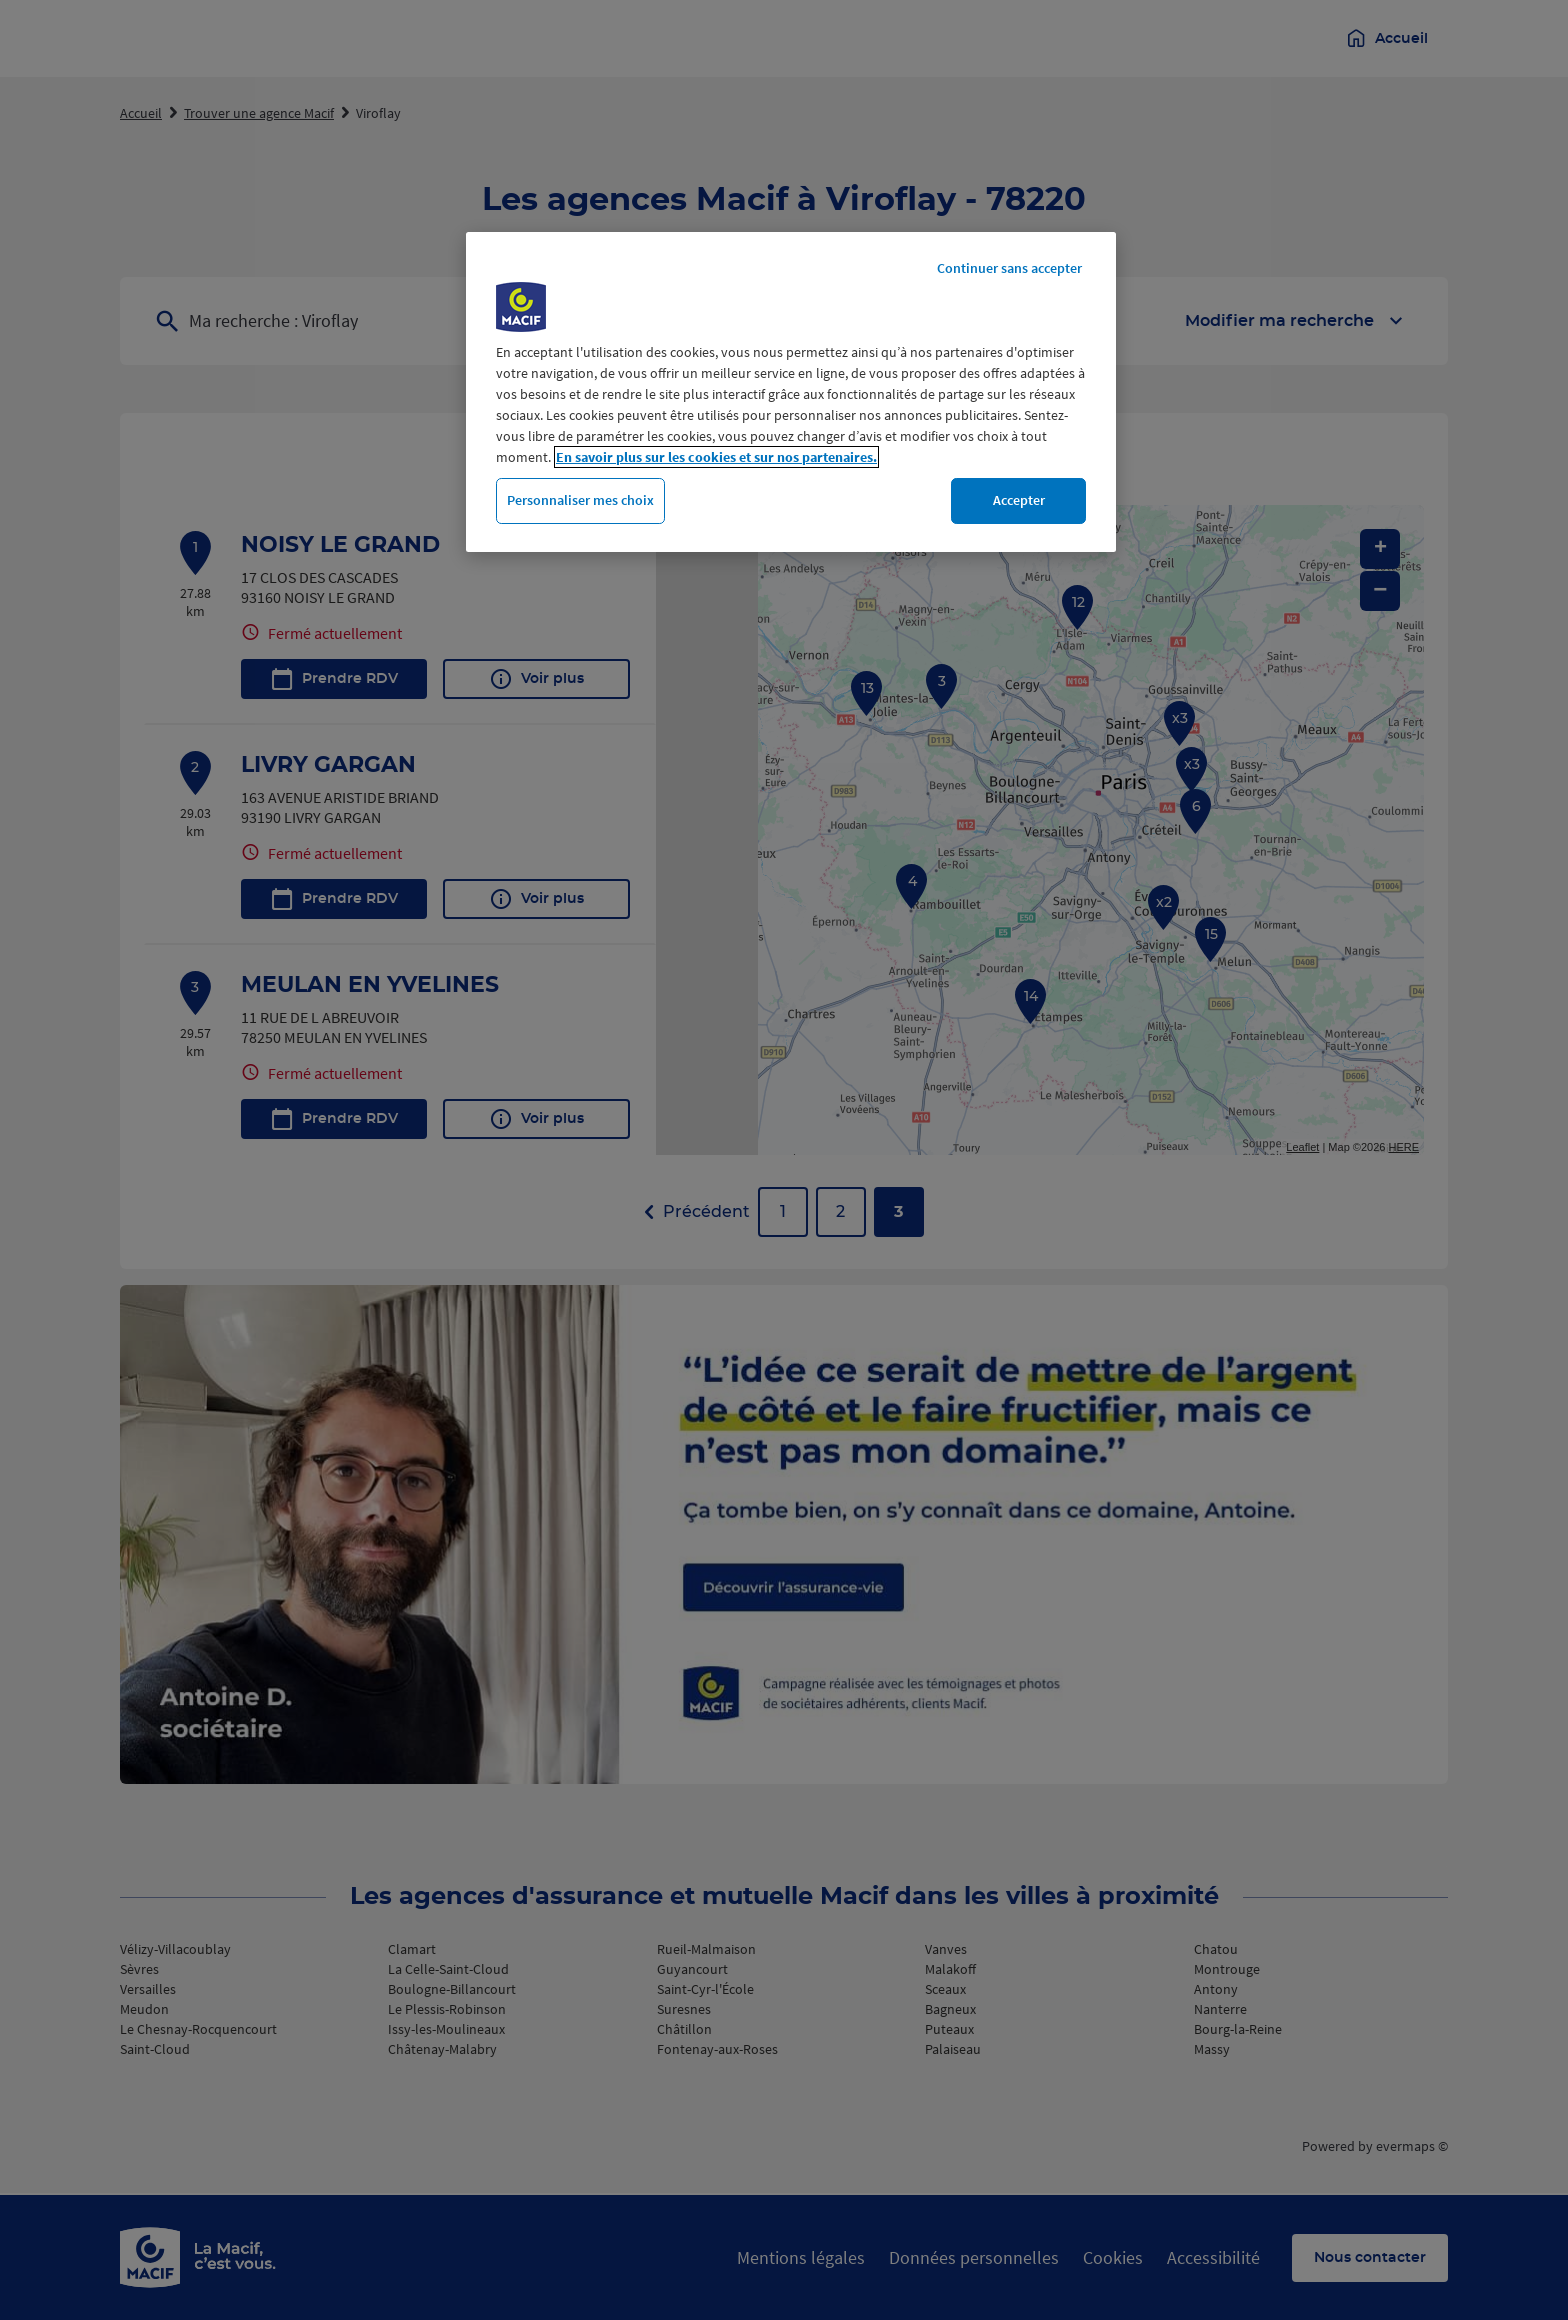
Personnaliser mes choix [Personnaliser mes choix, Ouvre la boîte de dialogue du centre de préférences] (580, 500)
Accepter (1019, 500)
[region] (791, 392)
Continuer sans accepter (1009, 268)
